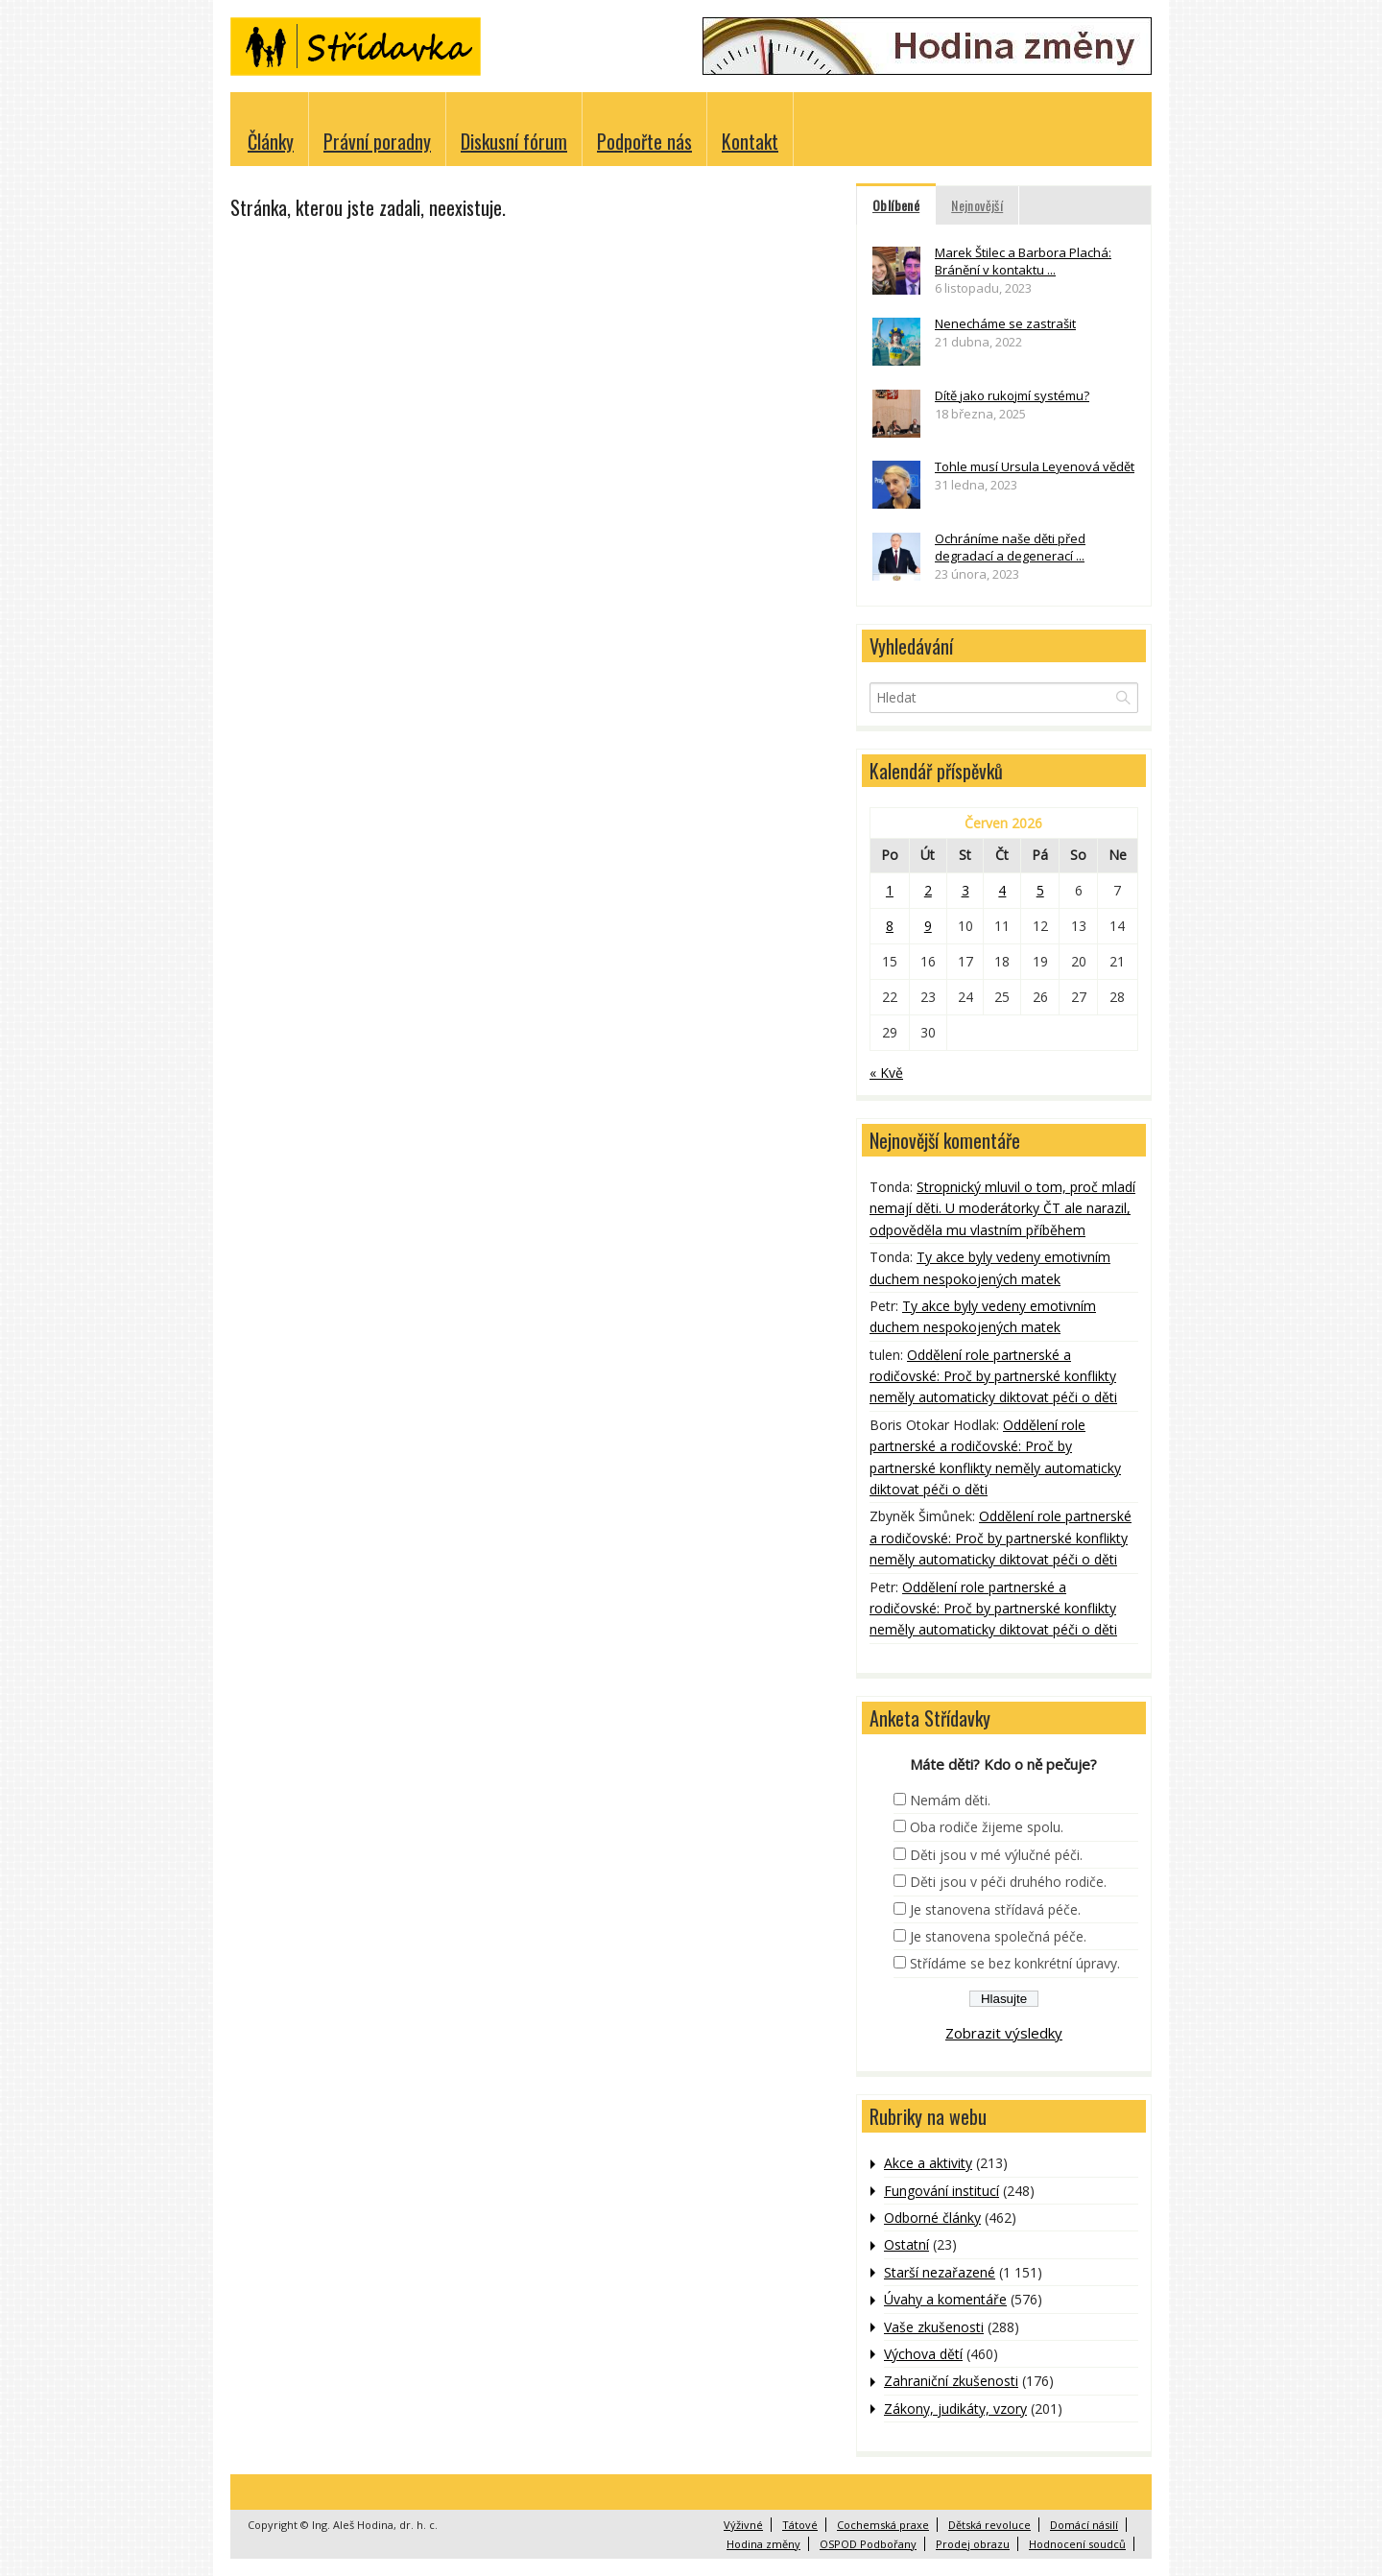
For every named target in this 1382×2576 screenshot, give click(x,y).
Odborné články (932, 2217)
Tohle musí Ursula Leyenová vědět (1034, 466)
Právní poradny (377, 141)
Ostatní (906, 2244)
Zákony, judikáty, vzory (955, 2408)
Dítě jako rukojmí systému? (1012, 395)
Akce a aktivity (928, 2163)
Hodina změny (763, 2544)
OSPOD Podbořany (868, 2544)
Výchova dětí (923, 2354)
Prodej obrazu (973, 2544)
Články (271, 141)
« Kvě (886, 1072)
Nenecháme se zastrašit (1005, 323)
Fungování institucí (941, 2191)
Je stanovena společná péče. (998, 1936)
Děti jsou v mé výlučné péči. (996, 1855)
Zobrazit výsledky (1003, 2032)
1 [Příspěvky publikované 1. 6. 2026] (890, 890)
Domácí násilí (1084, 2524)
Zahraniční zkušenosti (951, 2381)
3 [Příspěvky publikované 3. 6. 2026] (965, 890)
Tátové (800, 2524)
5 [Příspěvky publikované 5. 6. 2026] (1040, 890)
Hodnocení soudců (1077, 2544)
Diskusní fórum (514, 141)
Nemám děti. (950, 1800)
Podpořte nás (644, 141)
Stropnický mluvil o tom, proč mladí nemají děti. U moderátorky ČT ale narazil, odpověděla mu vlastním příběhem (1002, 1208)
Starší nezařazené (939, 2272)
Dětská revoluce (989, 2524)
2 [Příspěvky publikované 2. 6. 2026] (928, 890)
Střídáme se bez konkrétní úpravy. (1015, 1963)
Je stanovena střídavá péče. (995, 1909)
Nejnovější (977, 205)
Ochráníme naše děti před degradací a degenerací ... (1010, 547)
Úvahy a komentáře (945, 2299)
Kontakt (750, 141)
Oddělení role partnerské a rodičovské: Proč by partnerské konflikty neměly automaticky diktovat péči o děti (993, 1376)
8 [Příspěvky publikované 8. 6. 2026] (890, 926)
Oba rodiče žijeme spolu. (986, 1827)
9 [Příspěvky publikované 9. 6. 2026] (928, 926)
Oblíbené (895, 205)
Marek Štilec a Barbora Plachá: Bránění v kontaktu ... (1023, 261)
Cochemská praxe (883, 2524)
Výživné (743, 2524)
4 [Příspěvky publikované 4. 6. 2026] (1002, 890)
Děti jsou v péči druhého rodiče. (1008, 1881)
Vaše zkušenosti (934, 2327)
